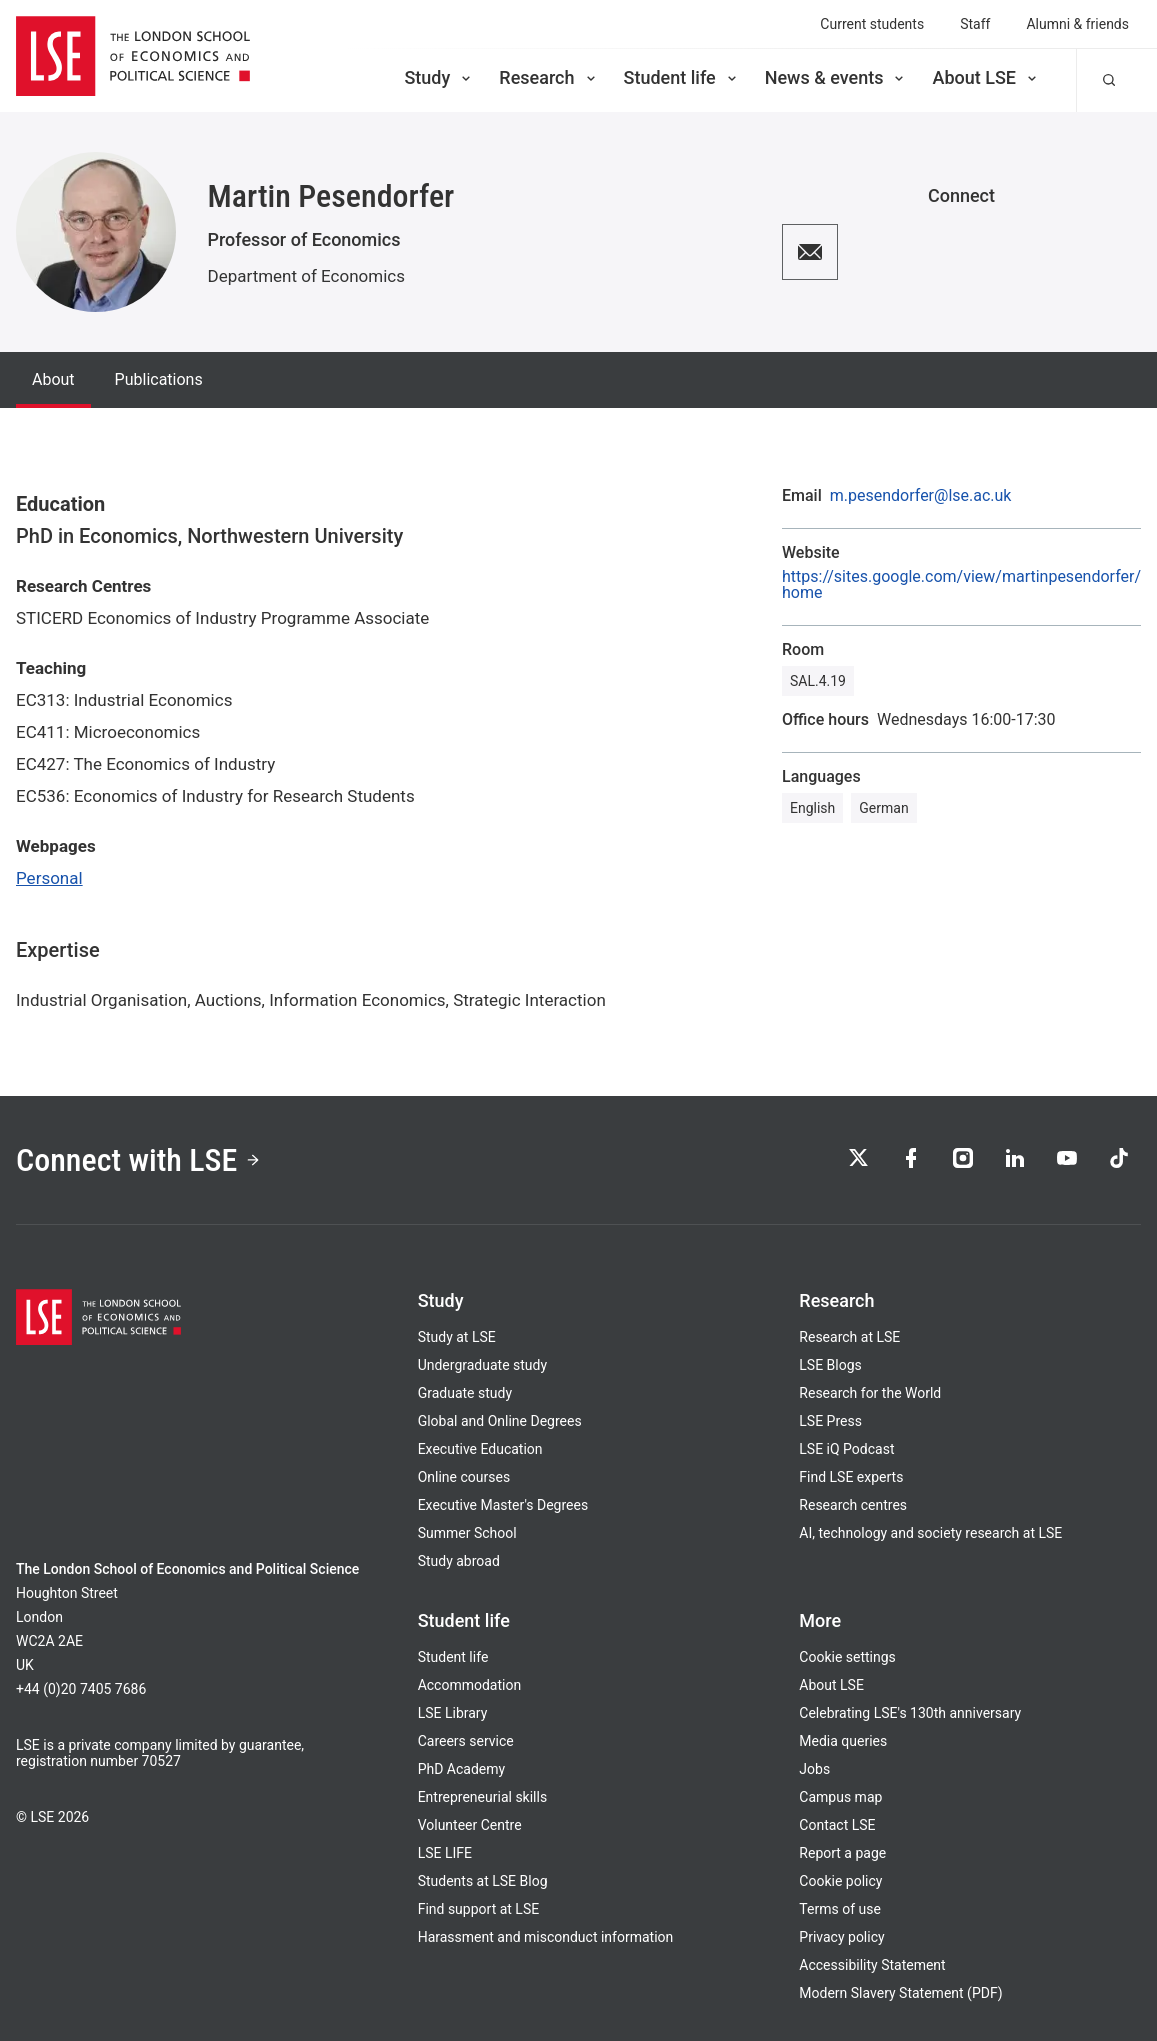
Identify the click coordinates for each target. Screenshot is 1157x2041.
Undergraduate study (482, 1365)
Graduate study (465, 1393)
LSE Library (453, 1713)
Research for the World (870, 1393)
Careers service (466, 1741)
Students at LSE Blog (483, 1881)
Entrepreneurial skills (482, 1797)
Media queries (843, 1741)
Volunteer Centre (470, 1825)
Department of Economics (307, 276)
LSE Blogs (830, 1365)
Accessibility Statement (872, 1965)
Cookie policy (840, 1881)
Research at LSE (849, 1337)
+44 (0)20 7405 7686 (81, 1689)
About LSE (986, 77)
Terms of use (840, 1909)
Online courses (464, 1477)
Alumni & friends (1077, 24)
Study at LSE (457, 1337)
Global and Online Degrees (500, 1421)
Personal (49, 878)
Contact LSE (837, 1825)
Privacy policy (841, 1937)
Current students (872, 24)
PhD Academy (462, 1769)
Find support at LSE (479, 1909)
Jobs (814, 1769)
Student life (682, 77)
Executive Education (480, 1449)
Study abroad (459, 1561)
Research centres (853, 1505)
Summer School (467, 1533)
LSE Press (830, 1421)
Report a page (842, 1853)
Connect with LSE (138, 1160)
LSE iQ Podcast (846, 1449)
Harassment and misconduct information (546, 1937)
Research (548, 77)
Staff (975, 24)
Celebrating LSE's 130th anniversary (910, 1713)
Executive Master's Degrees (503, 1505)
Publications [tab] (159, 379)
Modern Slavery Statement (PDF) (900, 1993)
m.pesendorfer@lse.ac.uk (921, 496)
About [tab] (53, 379)
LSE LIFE (445, 1853)
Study (439, 77)
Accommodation (470, 1685)
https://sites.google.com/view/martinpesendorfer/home (961, 585)
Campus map (840, 1797)
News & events (836, 77)
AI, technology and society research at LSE (930, 1533)
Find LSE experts (851, 1477)
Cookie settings (847, 1657)
